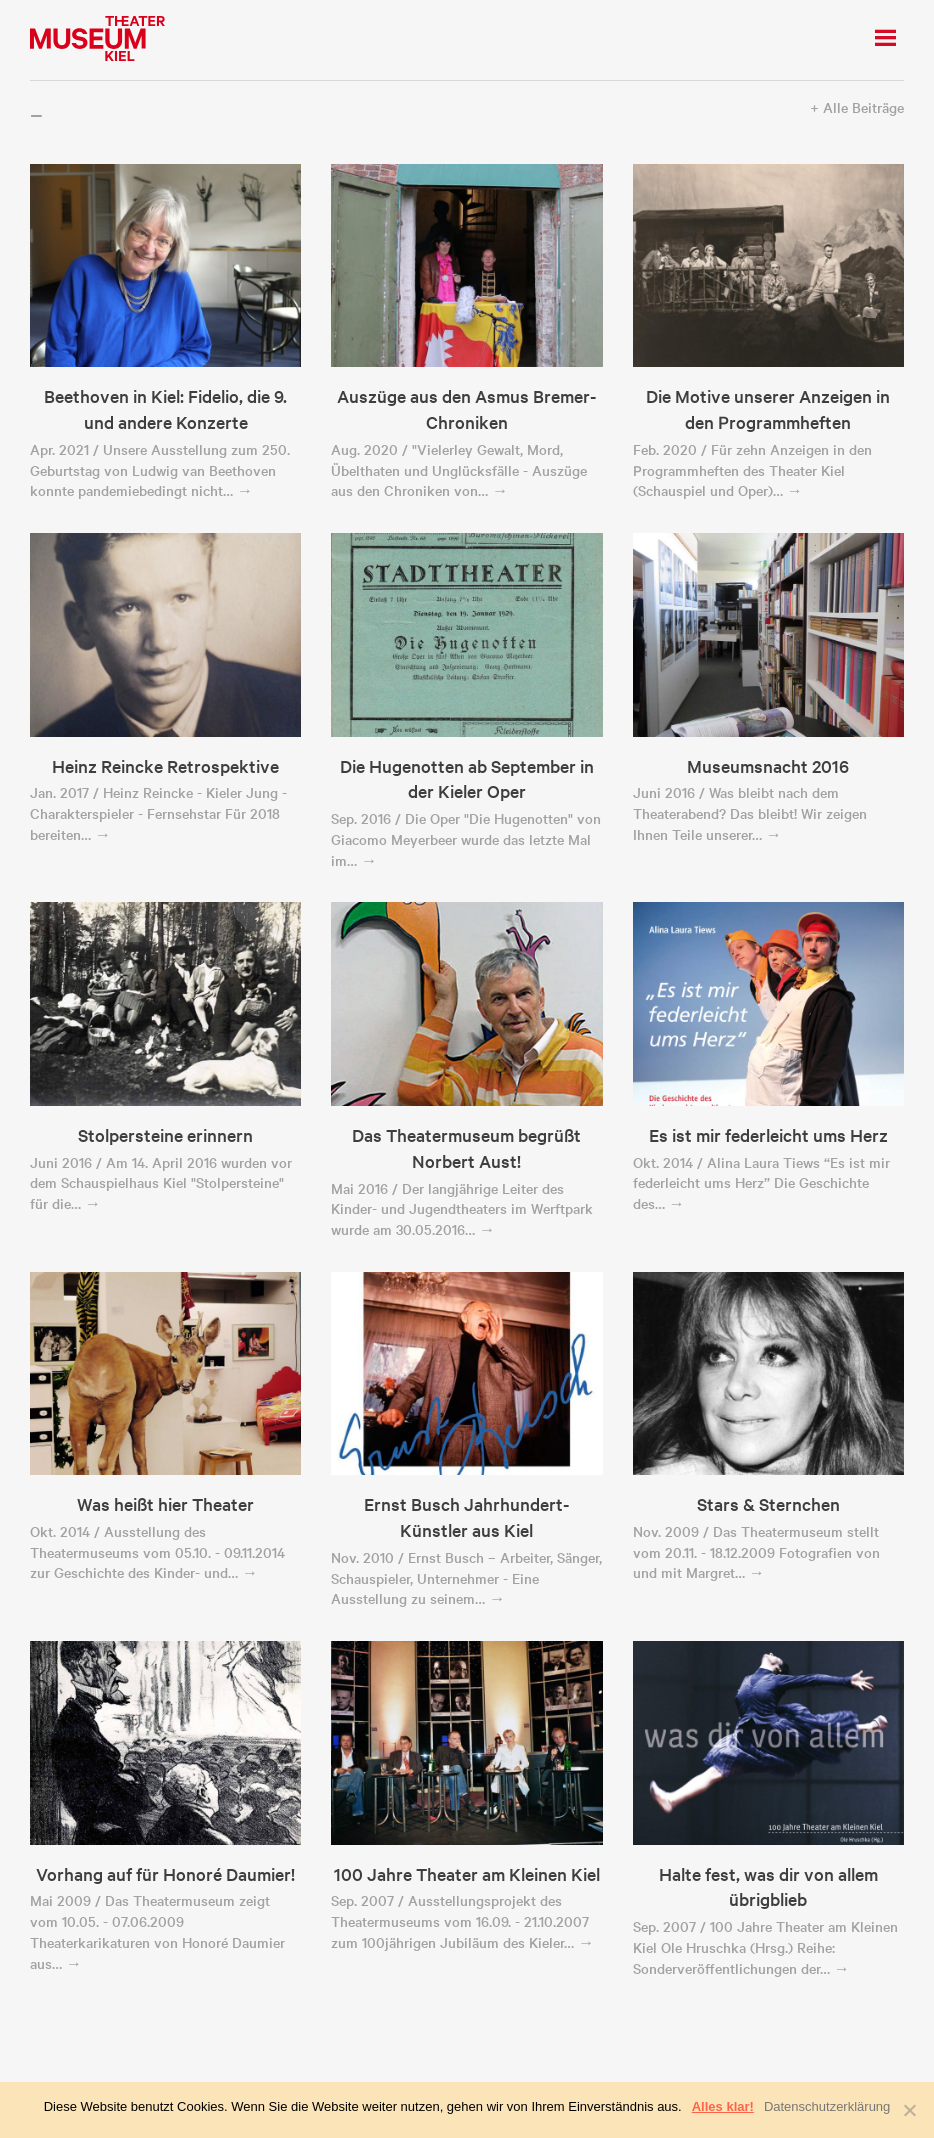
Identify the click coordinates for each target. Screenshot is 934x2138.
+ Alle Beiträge (857, 107)
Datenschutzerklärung (827, 2106)
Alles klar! (723, 2106)
